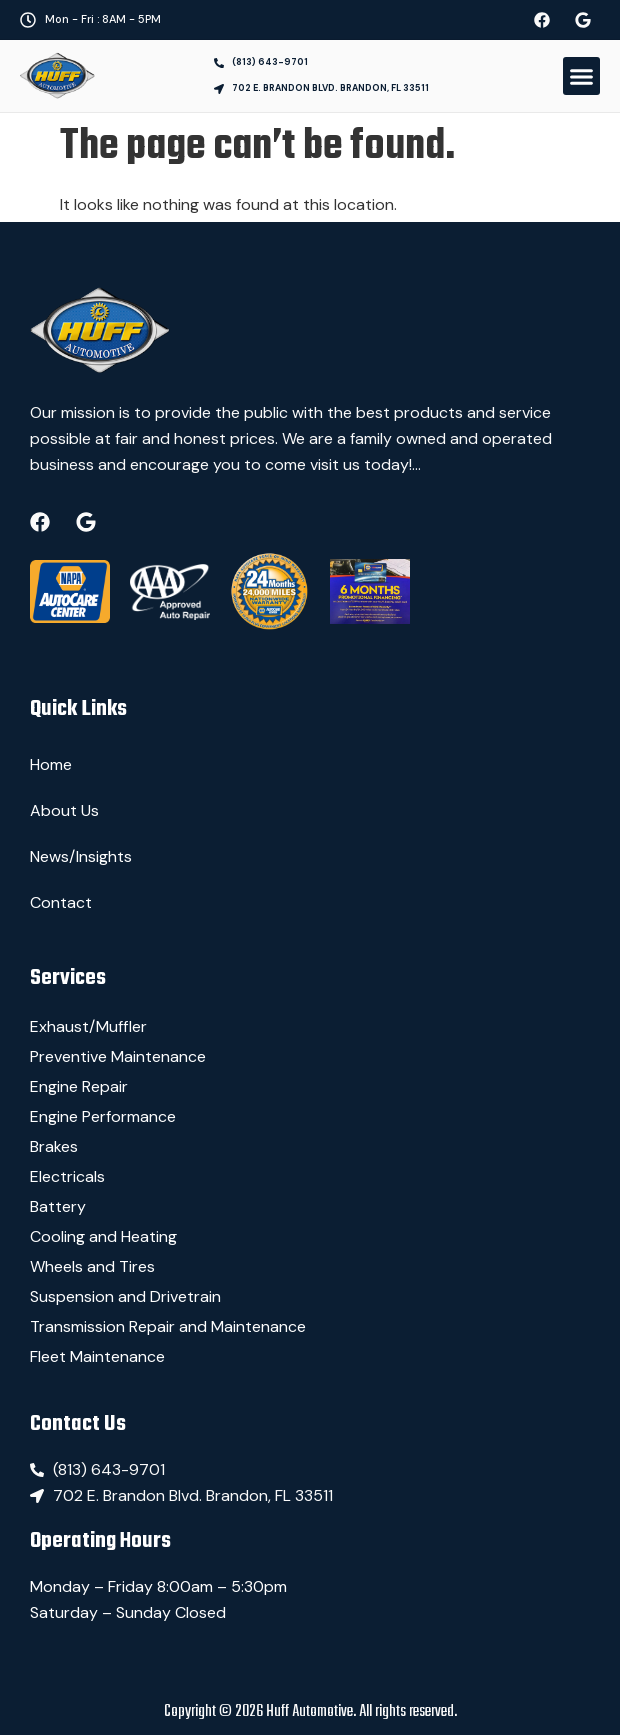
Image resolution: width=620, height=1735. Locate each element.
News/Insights (81, 856)
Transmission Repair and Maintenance (168, 1326)
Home (51, 764)
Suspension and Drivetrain (125, 1296)
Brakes (54, 1146)
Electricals (67, 1176)
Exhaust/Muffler (88, 1026)
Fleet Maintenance (97, 1356)
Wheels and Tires (92, 1266)
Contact (61, 902)
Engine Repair (79, 1086)
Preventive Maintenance (118, 1056)
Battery (58, 1206)
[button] (582, 76)
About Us (64, 810)
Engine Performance (103, 1116)
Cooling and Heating (103, 1236)
